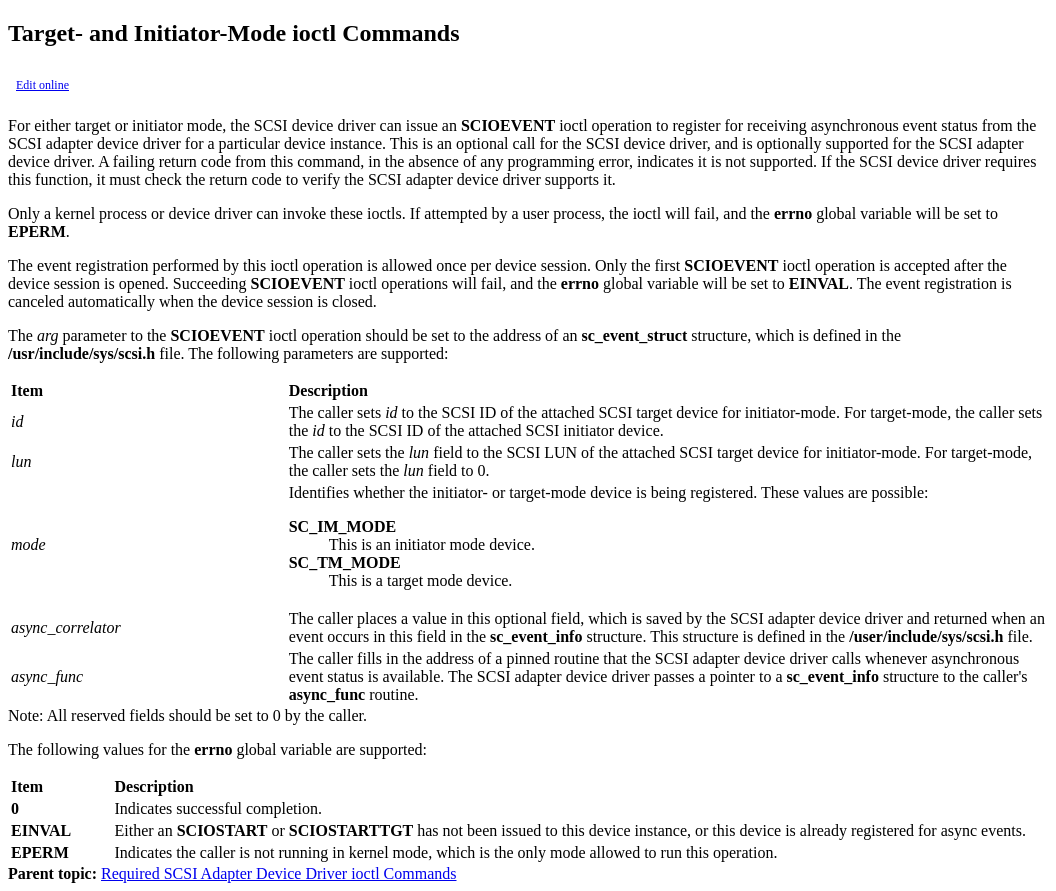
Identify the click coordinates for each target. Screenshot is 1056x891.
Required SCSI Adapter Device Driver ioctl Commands (278, 873)
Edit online (42, 85)
